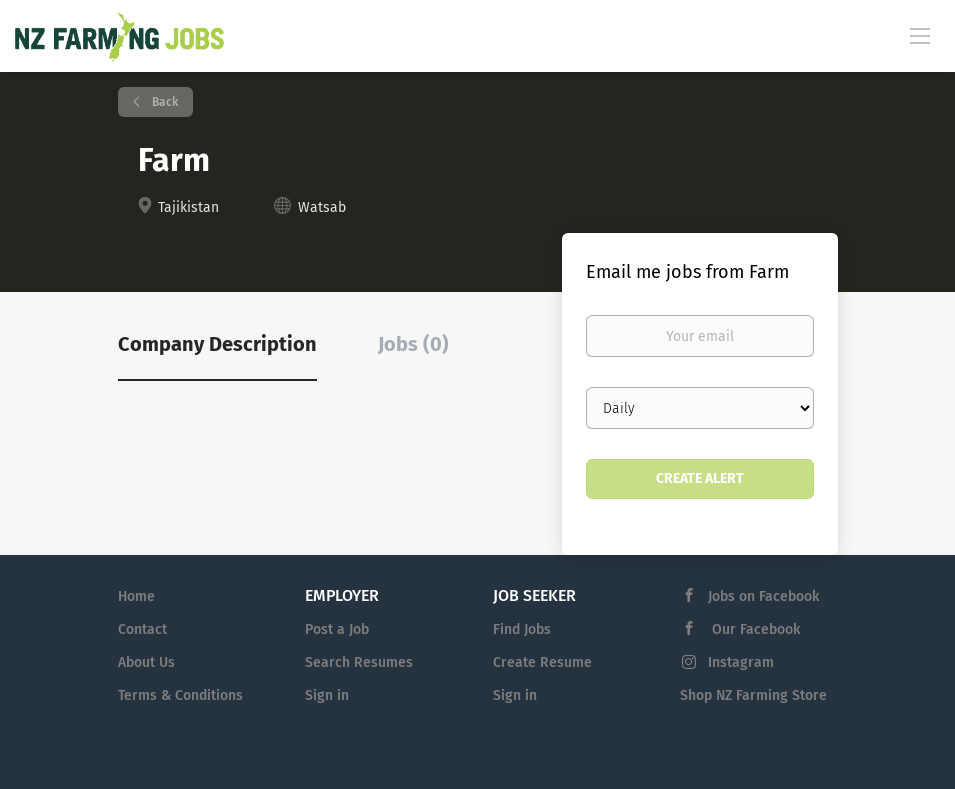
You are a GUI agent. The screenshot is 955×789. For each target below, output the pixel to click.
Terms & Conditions (180, 695)
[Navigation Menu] (920, 35)
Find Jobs (522, 629)
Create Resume (542, 662)
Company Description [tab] (217, 344)
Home (136, 596)
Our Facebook (754, 629)
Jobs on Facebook (763, 596)
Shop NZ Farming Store (753, 695)
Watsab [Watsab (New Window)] (322, 207)
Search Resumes (359, 662)
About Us (146, 662)
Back (163, 102)
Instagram (741, 662)
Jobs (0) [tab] (413, 344)
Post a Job (337, 629)
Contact (142, 629)
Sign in (327, 695)
